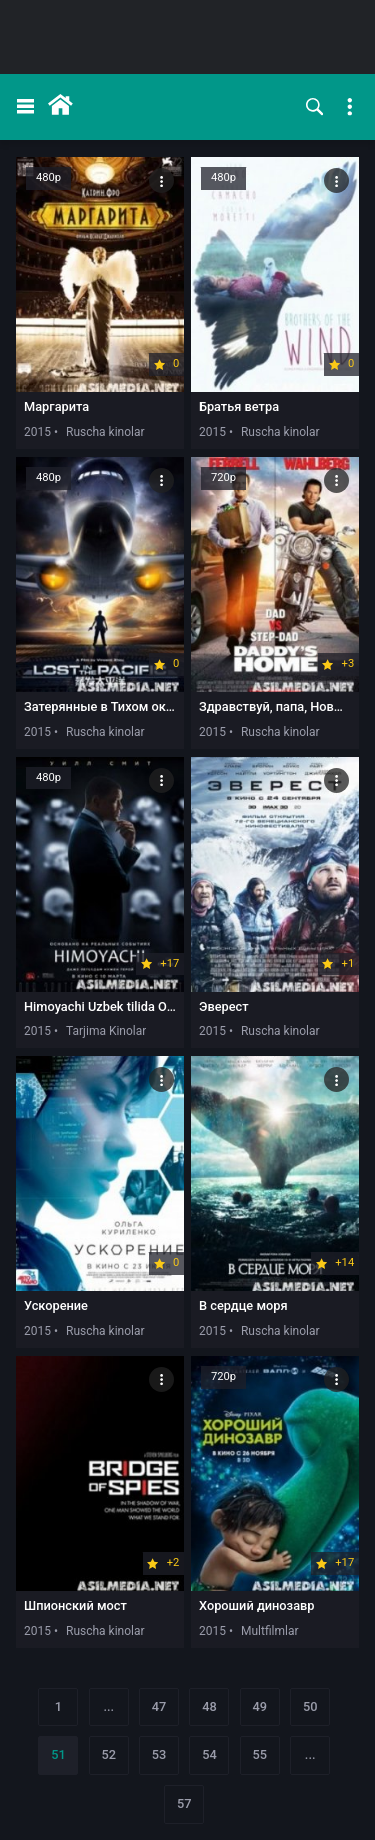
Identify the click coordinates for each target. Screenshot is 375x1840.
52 (108, 1754)
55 (260, 1754)
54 (209, 1754)
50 (310, 1706)
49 (260, 1706)
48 (209, 1706)
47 (159, 1706)
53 (159, 1754)
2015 (37, 432)
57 (184, 1803)
